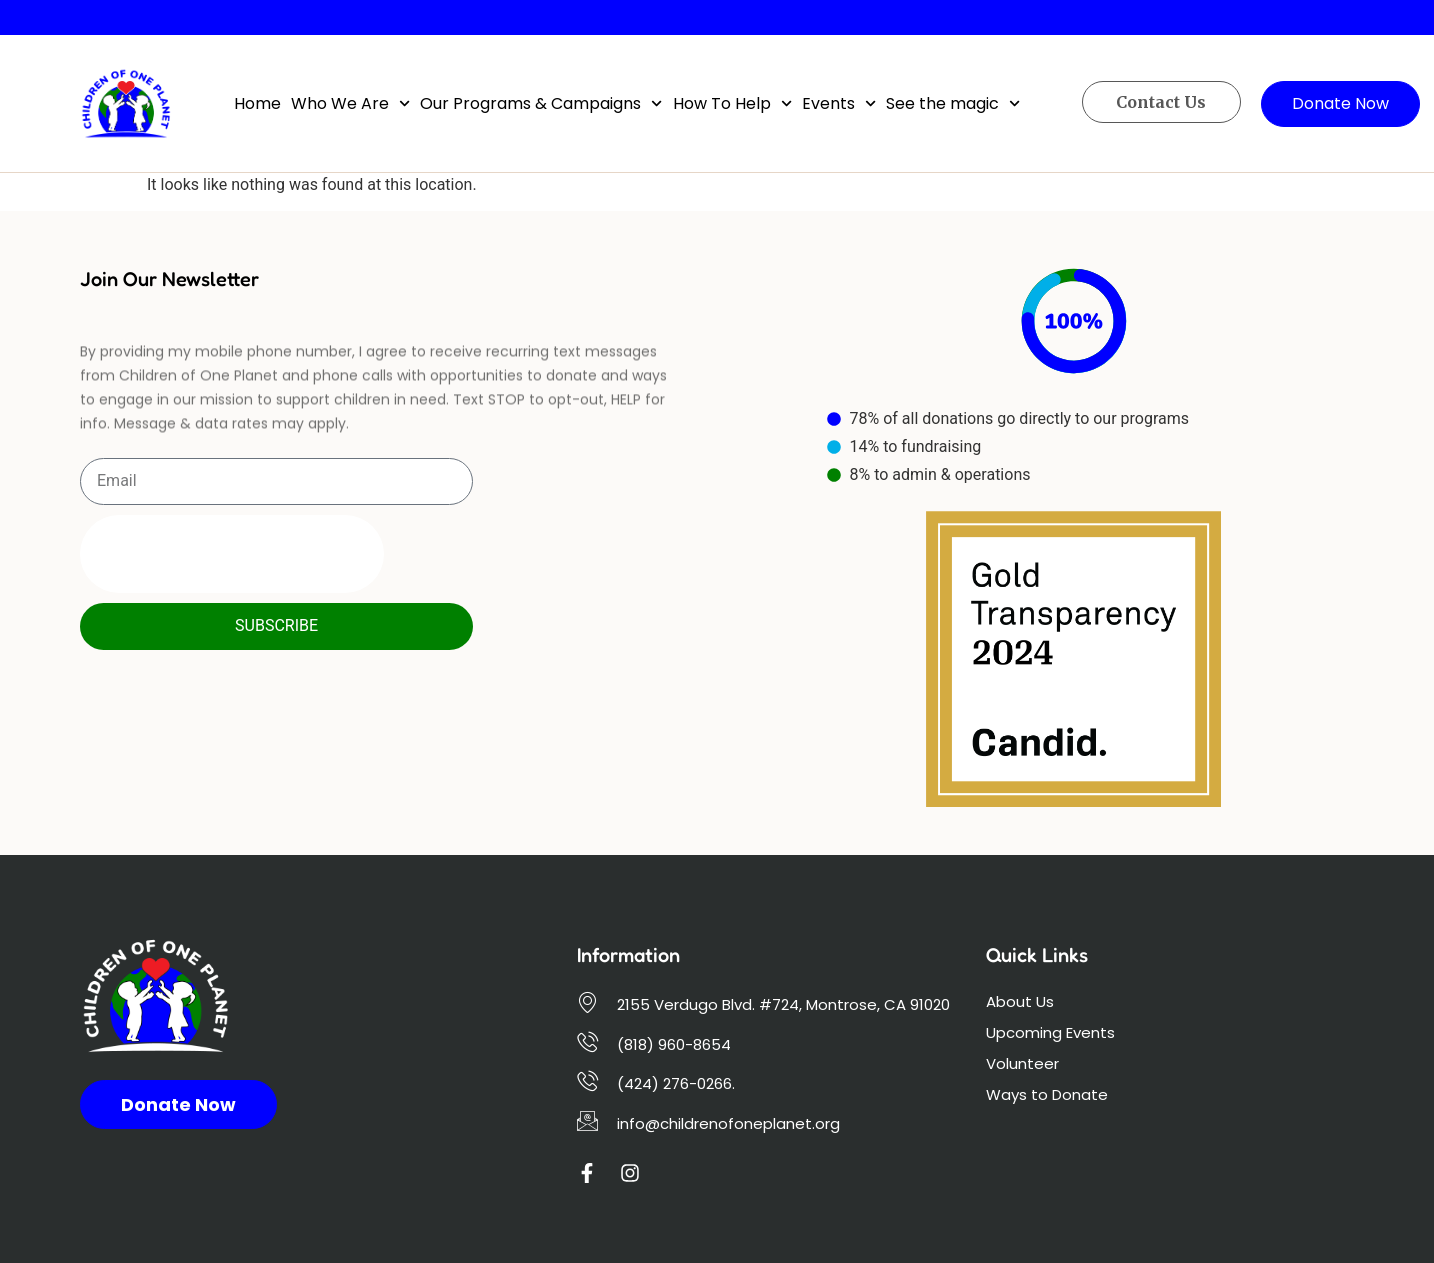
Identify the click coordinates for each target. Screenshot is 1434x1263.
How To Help (732, 103)
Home (257, 103)
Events (839, 103)
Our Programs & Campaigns (541, 103)
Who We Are (350, 103)
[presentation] (232, 554)
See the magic (953, 103)
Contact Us (1161, 102)
